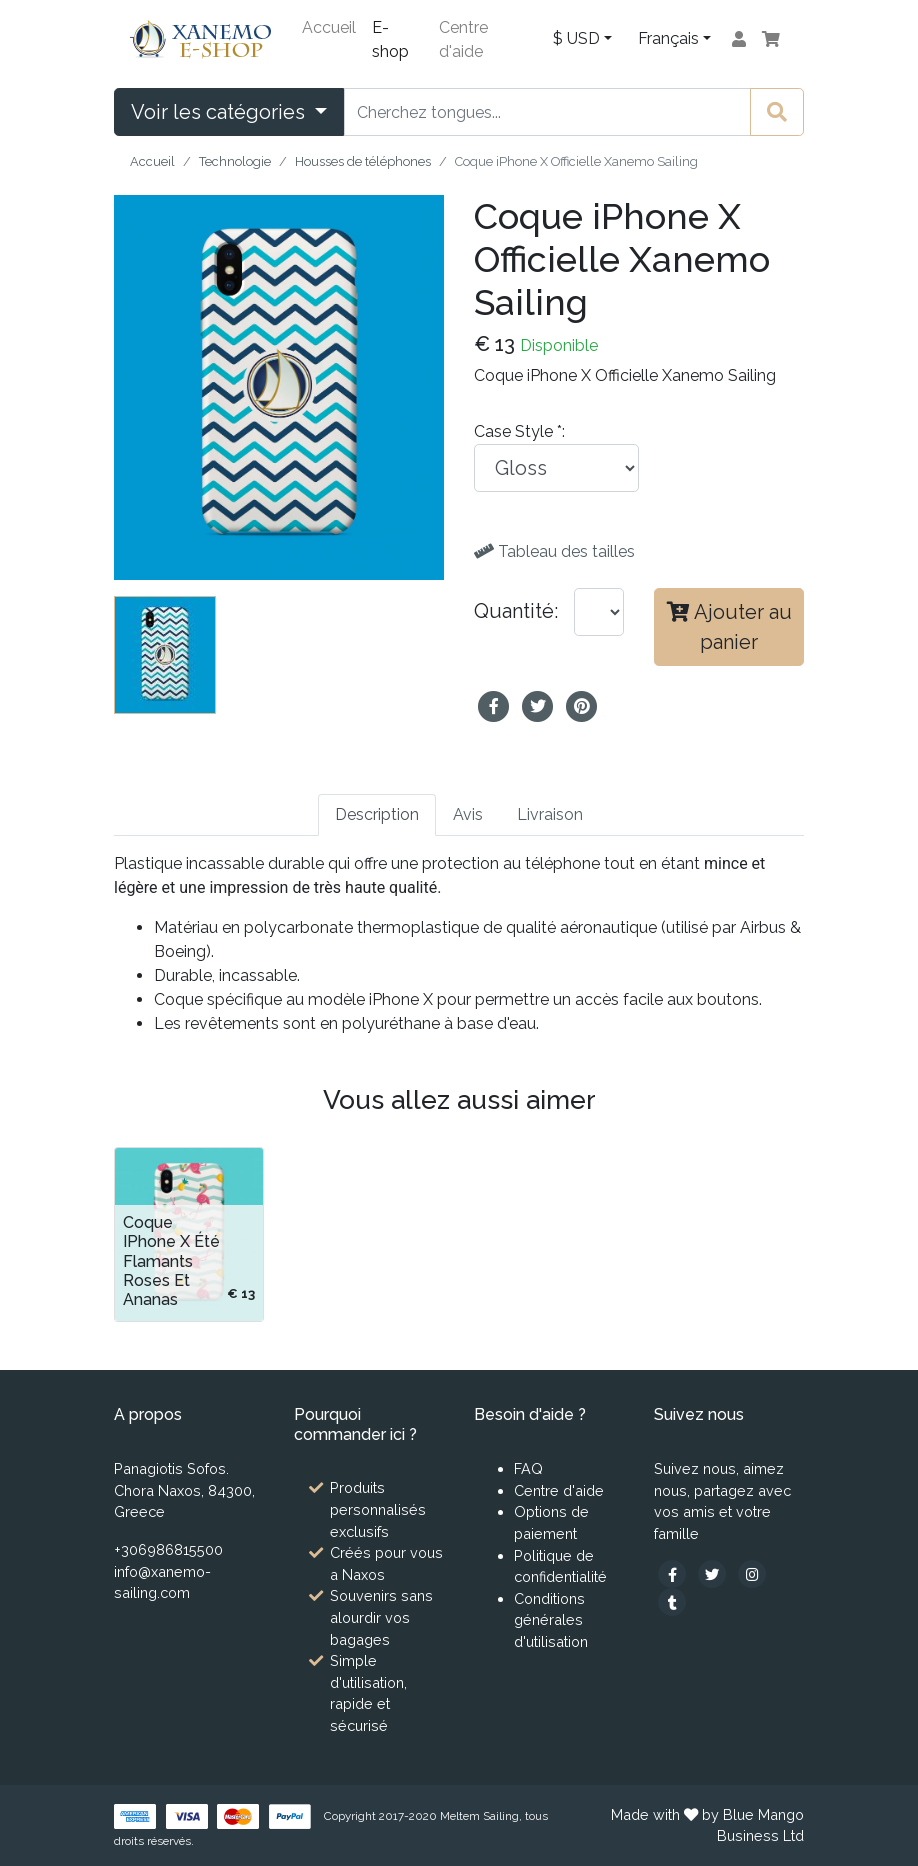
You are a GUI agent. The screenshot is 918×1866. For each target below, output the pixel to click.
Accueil (329, 27)
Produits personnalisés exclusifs (378, 1509)
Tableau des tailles (554, 551)
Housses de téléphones (363, 161)
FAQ (528, 1468)
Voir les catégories (220, 112)
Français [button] (668, 38)
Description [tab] (377, 814)
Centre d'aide (463, 39)
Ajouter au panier (729, 627)
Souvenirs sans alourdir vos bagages (381, 1617)
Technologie (235, 161)
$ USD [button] (576, 38)
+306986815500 (168, 1549)
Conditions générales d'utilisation (551, 1620)
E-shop (390, 39)
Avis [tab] (468, 814)
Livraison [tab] (550, 814)
